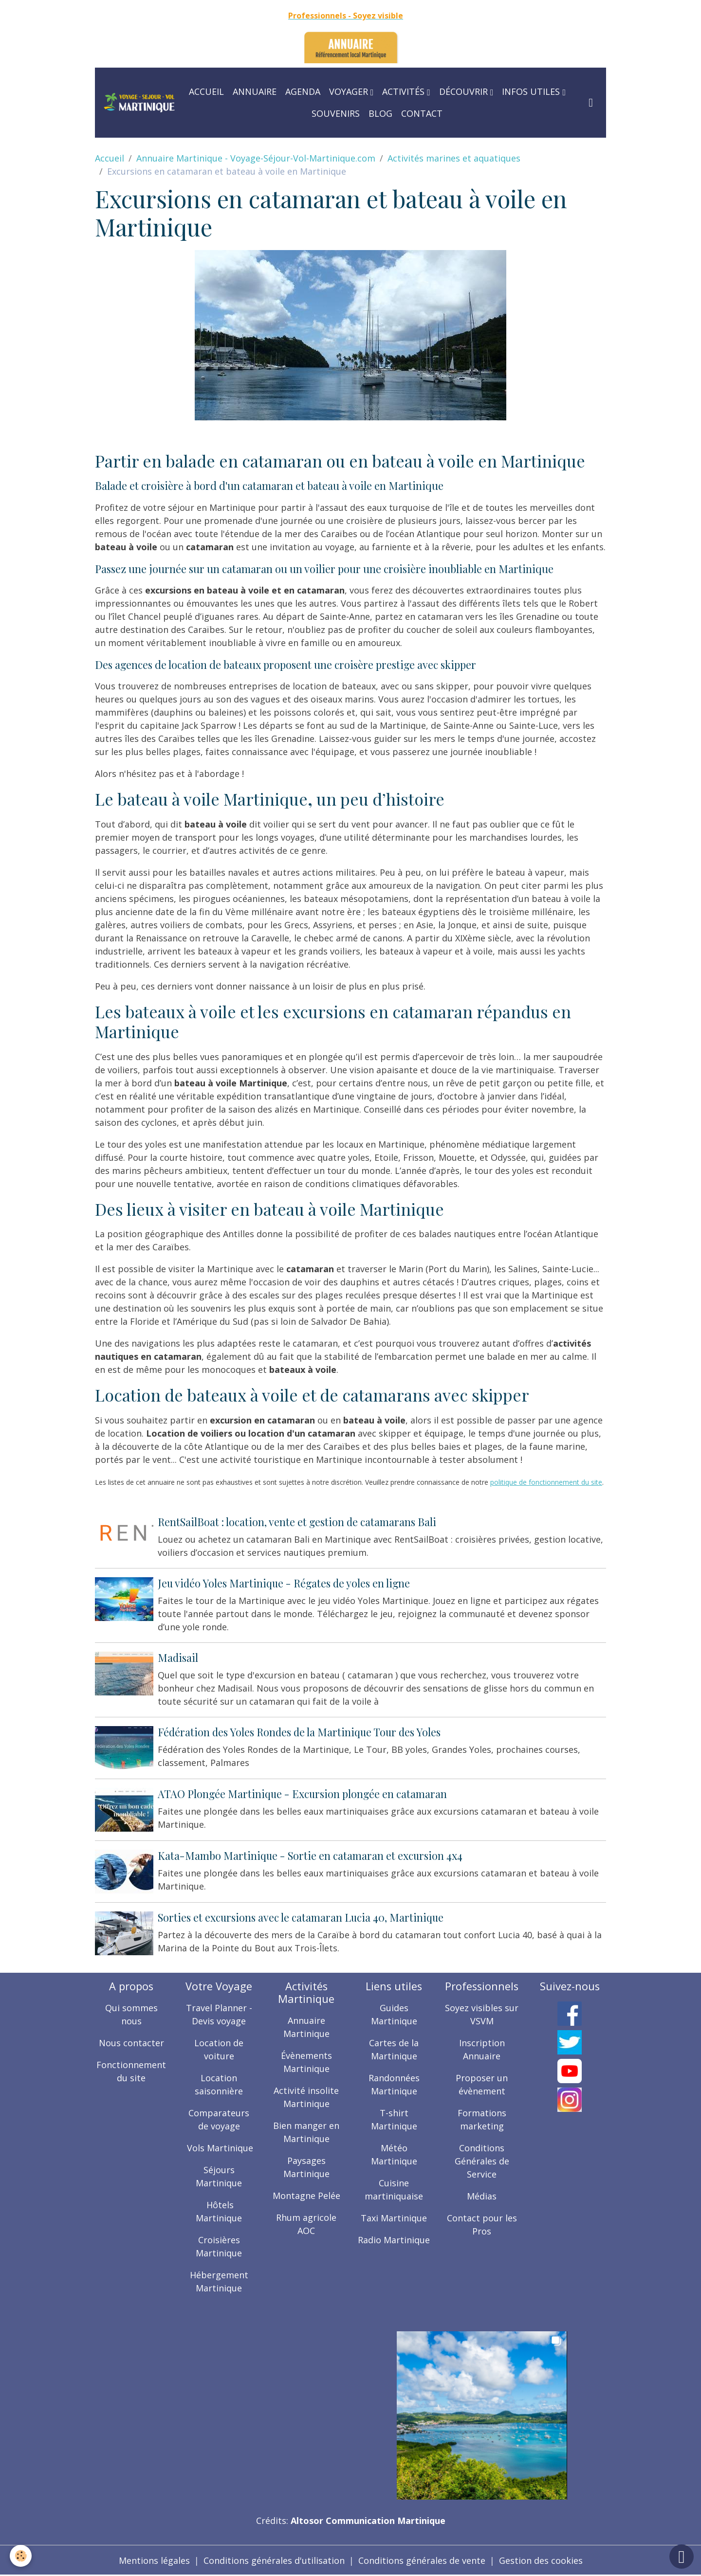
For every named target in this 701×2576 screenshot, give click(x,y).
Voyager (349, 91)
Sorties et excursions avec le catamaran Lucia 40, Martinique (300, 1917)
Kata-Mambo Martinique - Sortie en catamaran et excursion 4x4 (310, 1855)
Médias (482, 2196)
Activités (404, 91)
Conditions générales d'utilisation (274, 2560)
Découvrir (464, 91)
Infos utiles (532, 91)
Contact (422, 113)
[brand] (139, 102)
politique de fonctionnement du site (546, 1482)
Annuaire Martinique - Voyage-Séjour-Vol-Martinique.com (255, 158)
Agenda (302, 91)
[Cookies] (21, 2556)
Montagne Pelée (306, 2195)
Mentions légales (154, 2560)
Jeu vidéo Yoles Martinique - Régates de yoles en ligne (284, 1583)
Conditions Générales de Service (482, 2161)
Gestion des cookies (541, 2560)
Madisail (178, 1657)
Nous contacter (131, 2043)
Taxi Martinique (394, 2218)
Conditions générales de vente (421, 2560)
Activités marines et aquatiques (453, 158)
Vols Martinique (218, 2148)
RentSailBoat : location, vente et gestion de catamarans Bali (297, 1522)
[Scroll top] (681, 2556)
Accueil (206, 91)
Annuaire (255, 91)
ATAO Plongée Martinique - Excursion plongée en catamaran (302, 1794)
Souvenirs (336, 113)
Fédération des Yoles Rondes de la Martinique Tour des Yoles (299, 1732)
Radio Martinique (394, 2240)
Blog (380, 113)
